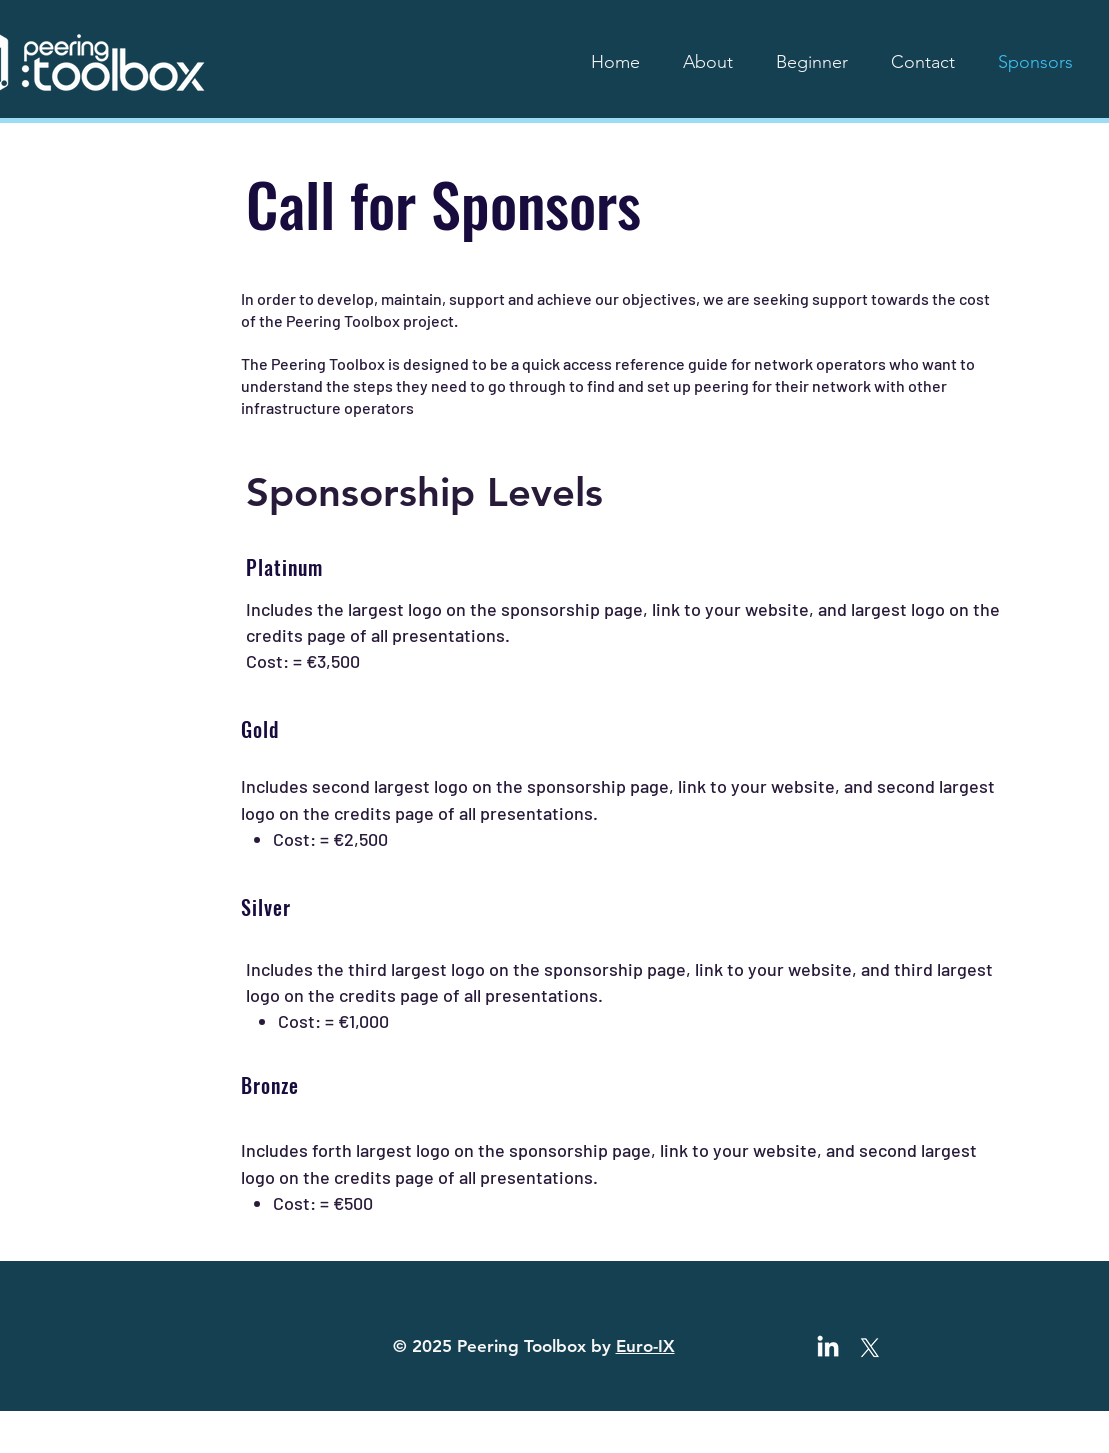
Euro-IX (645, 1346)
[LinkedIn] (828, 1348)
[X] (870, 1348)
